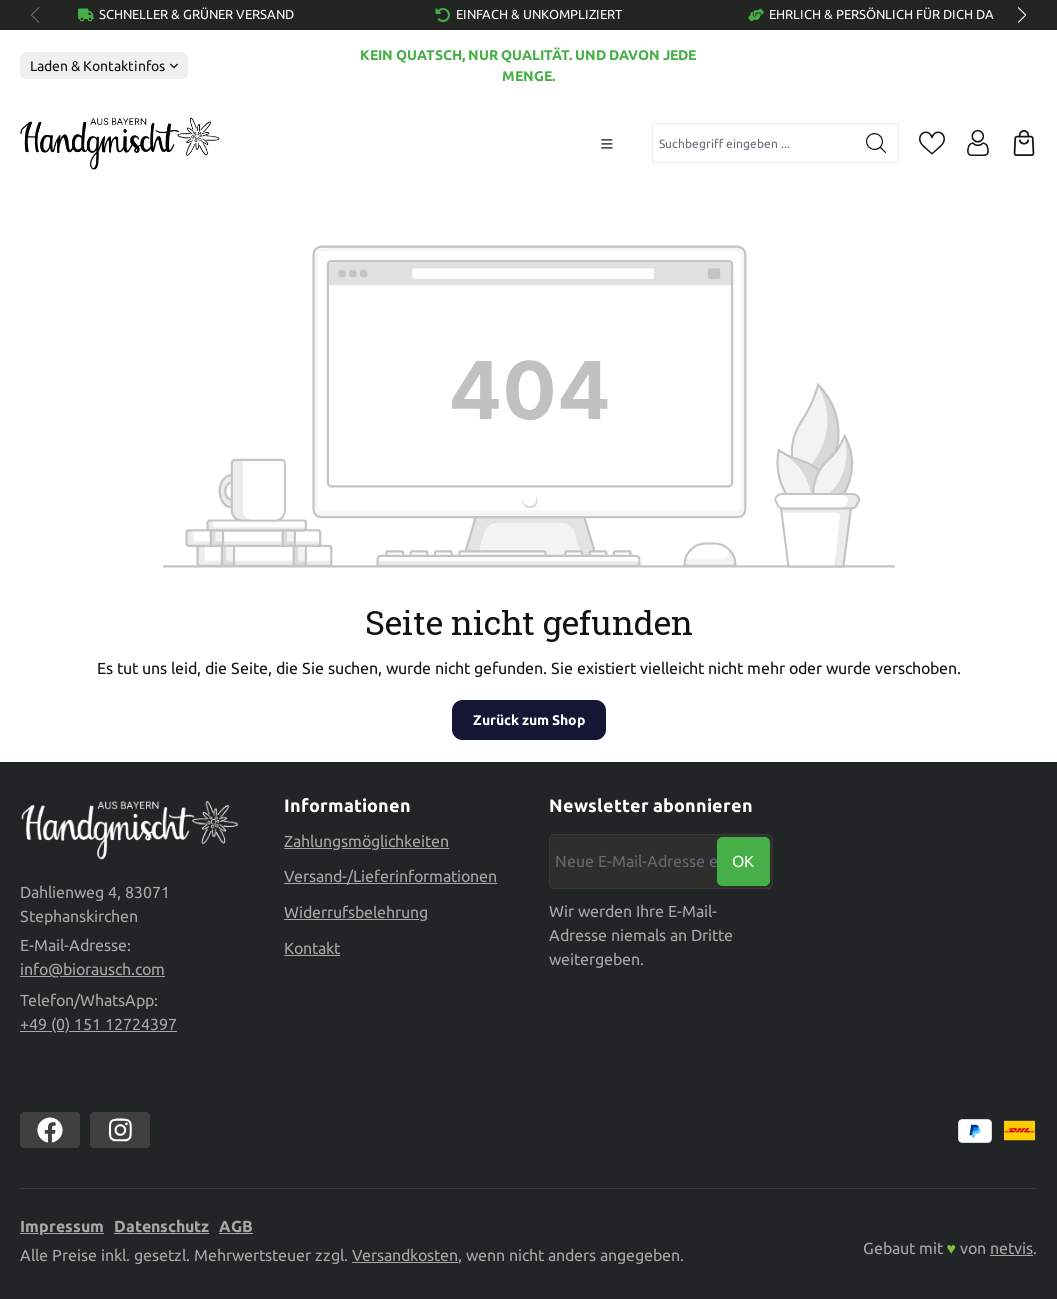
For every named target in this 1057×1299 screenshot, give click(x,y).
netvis (1011, 1248)
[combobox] (753, 143)
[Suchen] (876, 143)
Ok (743, 860)
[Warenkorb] (1024, 143)
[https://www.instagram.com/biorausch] (120, 1130)
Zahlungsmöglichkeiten (366, 839)
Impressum (62, 1226)
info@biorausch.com (92, 969)
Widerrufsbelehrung (356, 910)
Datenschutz (161, 1226)
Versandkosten (405, 1255)
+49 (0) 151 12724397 (98, 1024)
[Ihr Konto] (978, 143)
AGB (236, 1226)
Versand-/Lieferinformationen (390, 875)
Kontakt (312, 946)
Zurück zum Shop (529, 720)
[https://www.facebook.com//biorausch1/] (50, 1130)
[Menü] (607, 144)
